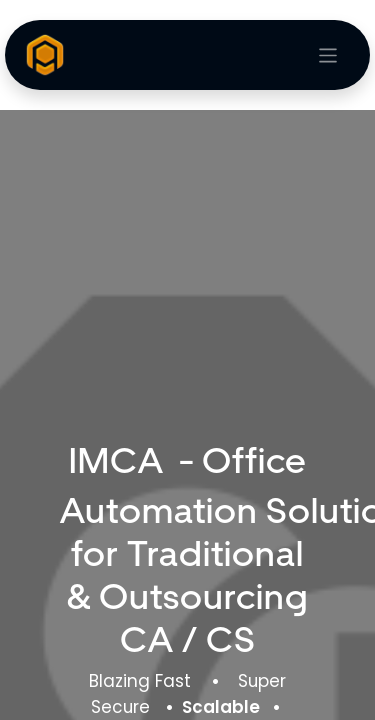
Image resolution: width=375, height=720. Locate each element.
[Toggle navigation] (328, 55)
